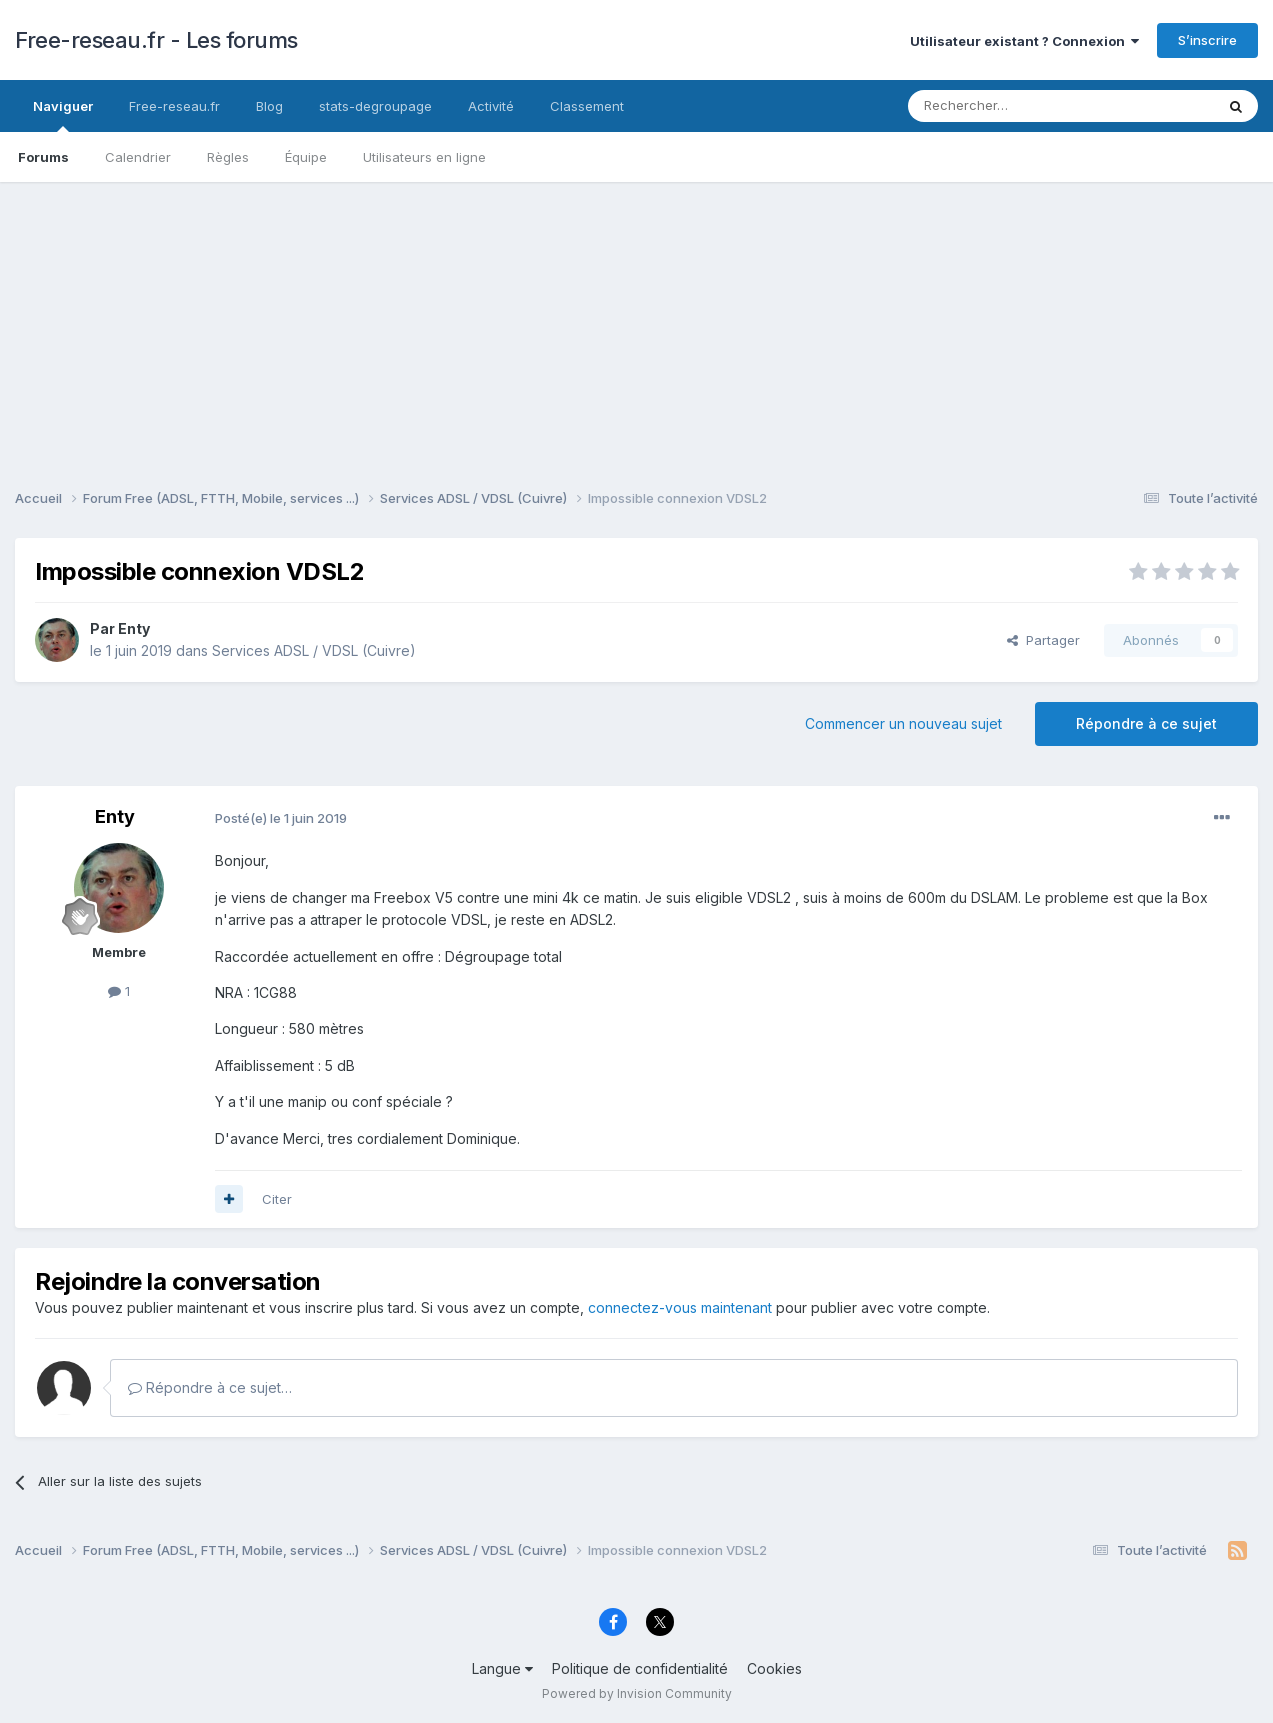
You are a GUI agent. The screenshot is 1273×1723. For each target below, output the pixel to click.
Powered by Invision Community (637, 1693)
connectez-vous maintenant (680, 1307)
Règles (228, 157)
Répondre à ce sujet (1146, 723)
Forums (43, 157)
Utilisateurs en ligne (424, 157)
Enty (134, 628)
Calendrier (138, 157)
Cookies (774, 1668)
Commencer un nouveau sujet (903, 723)
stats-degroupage (375, 106)
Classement (587, 106)
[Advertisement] (637, 322)
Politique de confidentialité (640, 1668)
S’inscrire (1207, 40)
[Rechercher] (1017, 106)
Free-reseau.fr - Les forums (156, 40)
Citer (277, 1199)
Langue (502, 1668)
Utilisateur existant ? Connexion (1024, 41)
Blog (269, 106)
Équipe (306, 157)
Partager (1043, 640)
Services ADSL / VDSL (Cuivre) (314, 650)
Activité (491, 106)
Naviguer (63, 115)
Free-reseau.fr (174, 106)
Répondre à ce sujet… (210, 1387)
